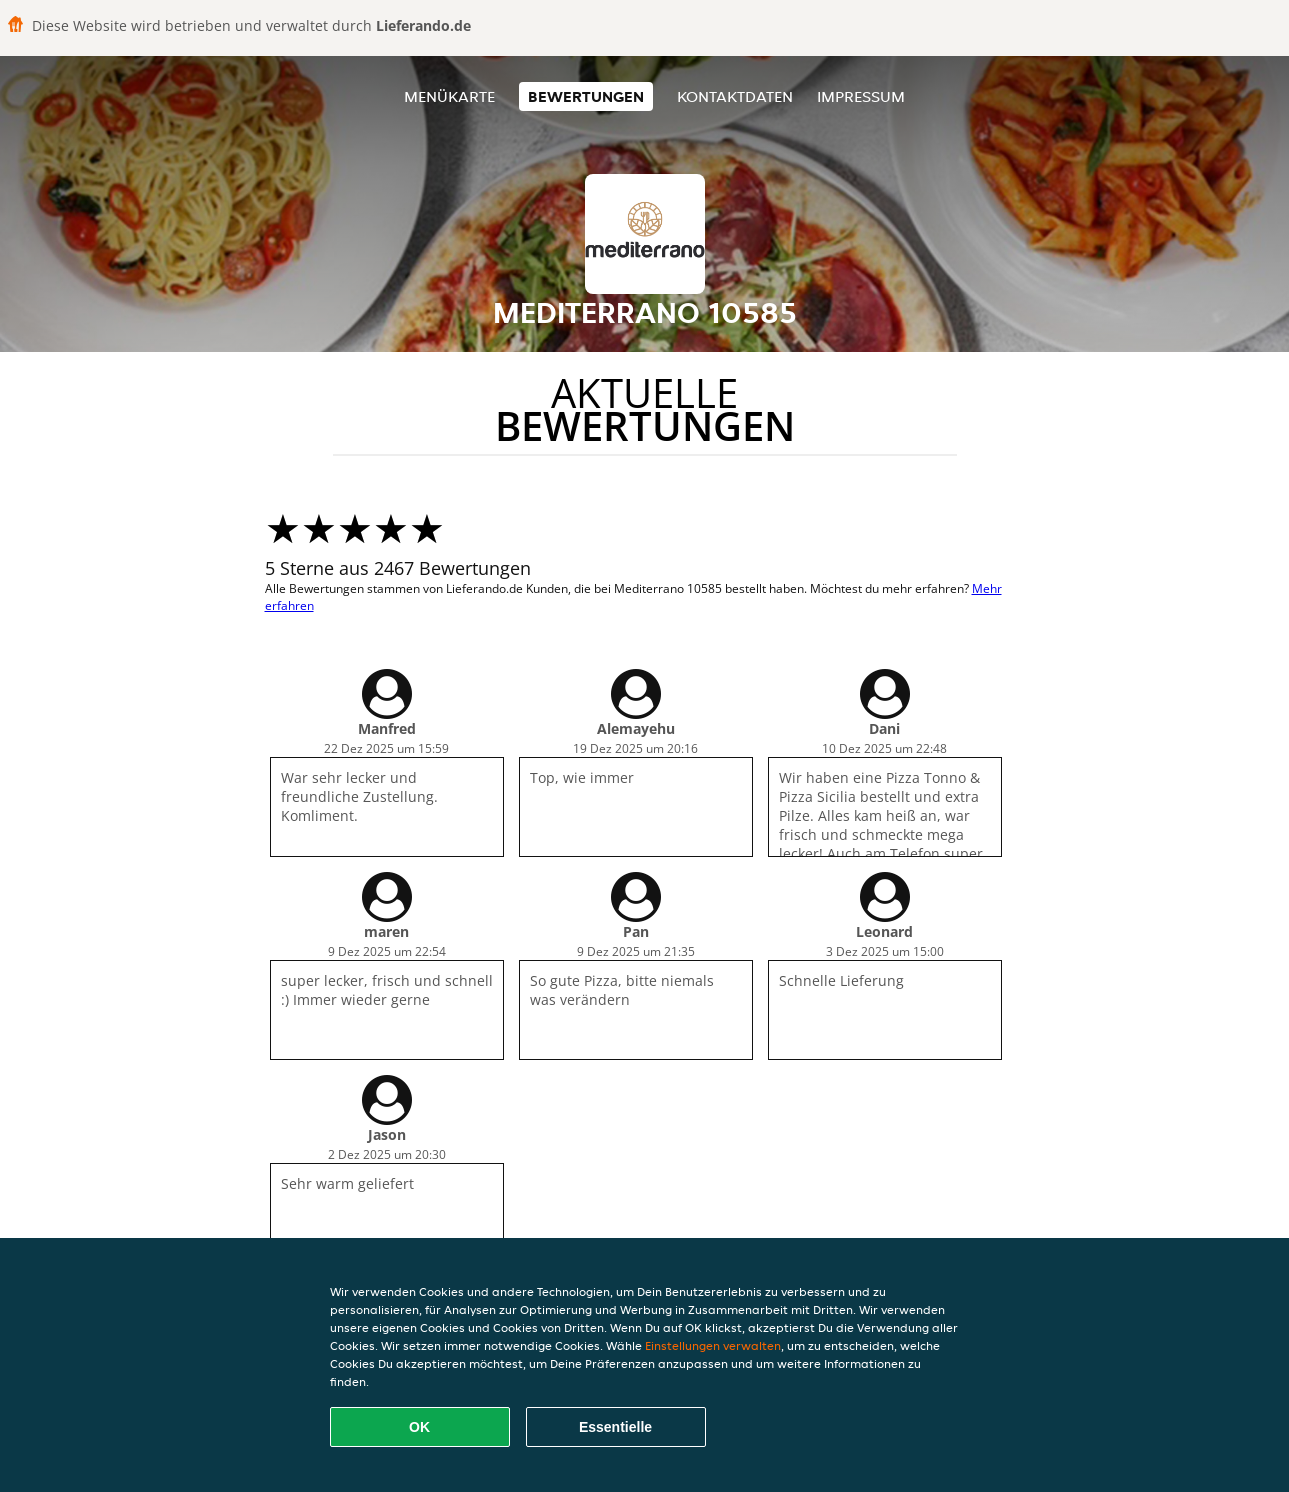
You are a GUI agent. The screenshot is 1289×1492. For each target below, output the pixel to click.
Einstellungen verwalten (713, 1345)
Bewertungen (586, 96)
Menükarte (449, 96)
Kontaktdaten (735, 96)
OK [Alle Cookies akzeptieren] (419, 1427)
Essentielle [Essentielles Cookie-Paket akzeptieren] (615, 1427)
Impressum (861, 96)
